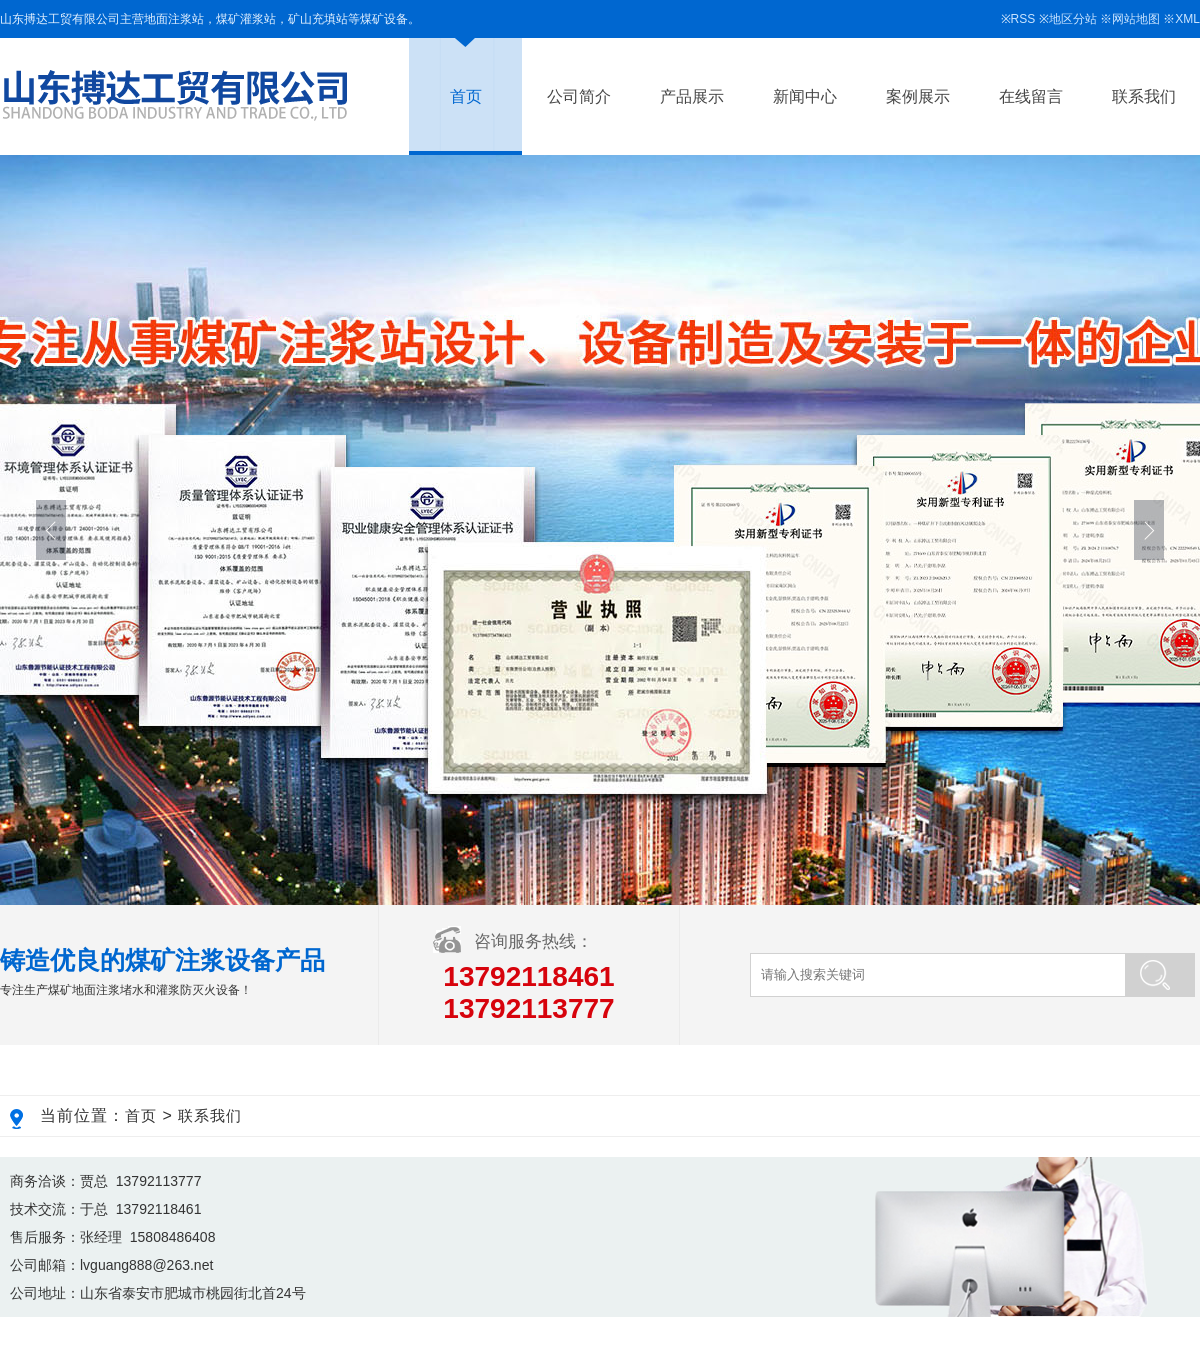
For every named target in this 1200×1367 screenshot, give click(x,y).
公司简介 (579, 96)
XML (1187, 19)
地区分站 (1073, 19)
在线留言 (1031, 96)
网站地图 (1136, 19)
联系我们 (1144, 96)
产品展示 (692, 96)
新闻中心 (805, 96)
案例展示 (918, 96)
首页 (466, 96)
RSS (1023, 19)
